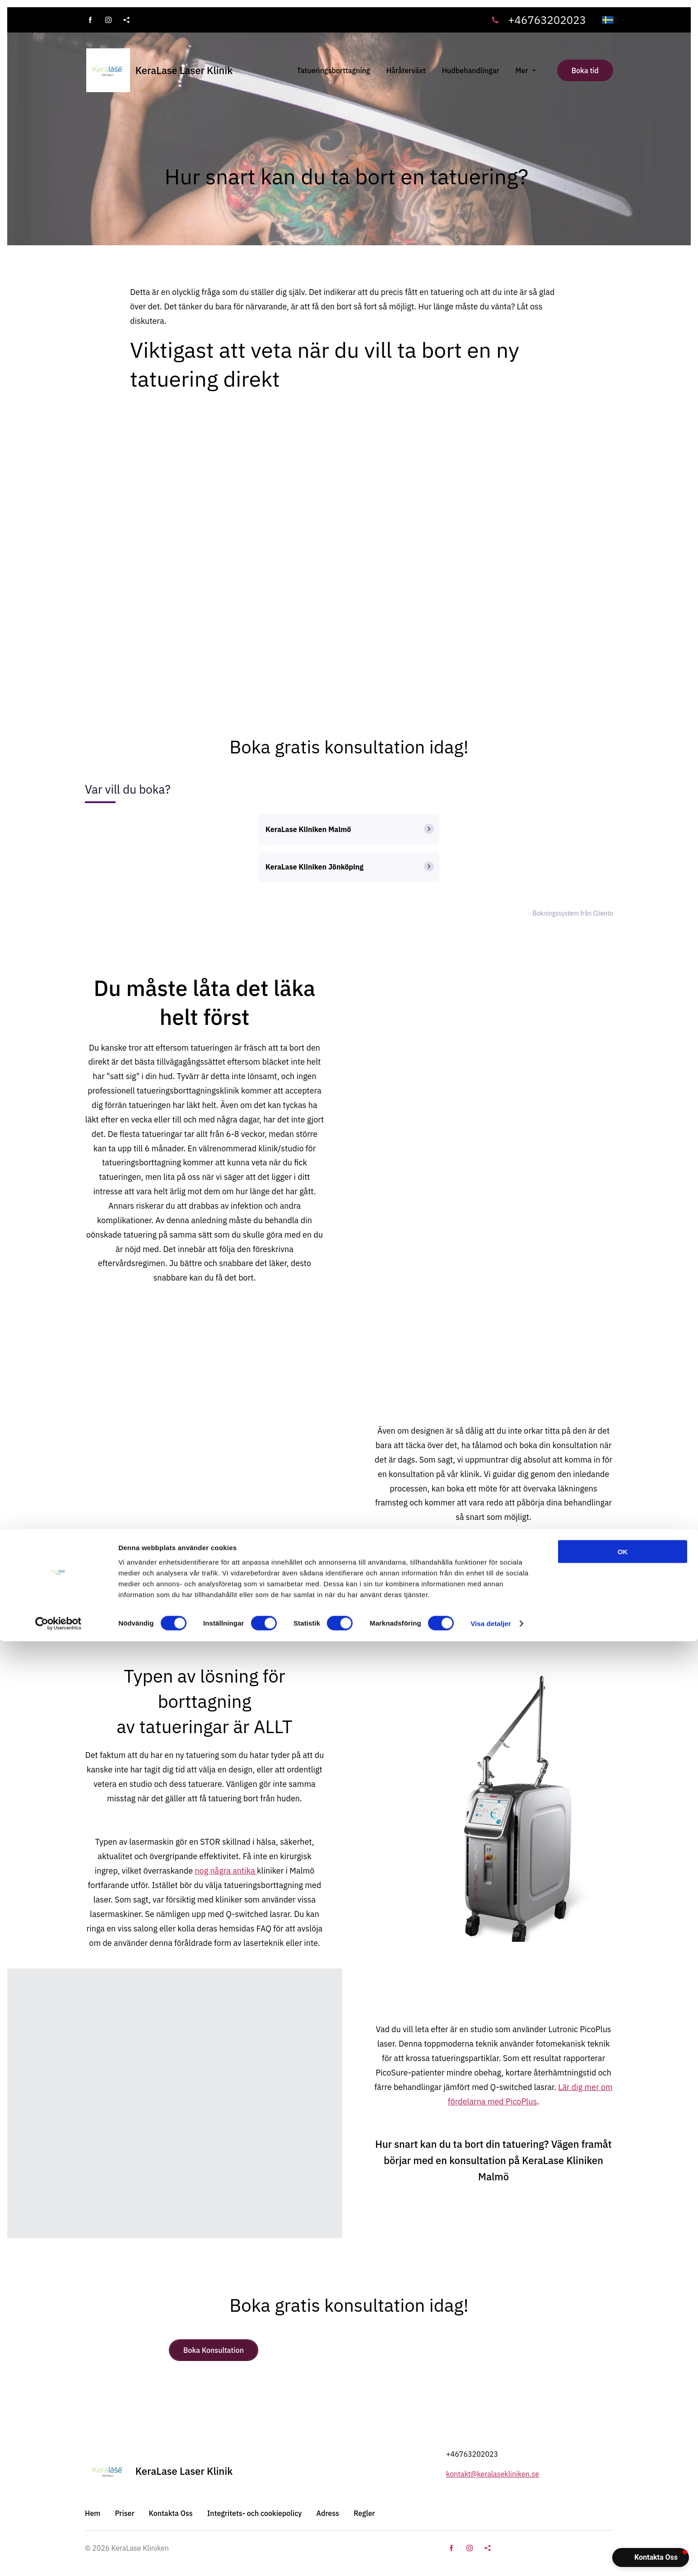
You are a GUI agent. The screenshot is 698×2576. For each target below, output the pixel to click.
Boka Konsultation (213, 2350)
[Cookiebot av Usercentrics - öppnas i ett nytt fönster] (58, 2558)
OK (623, 2486)
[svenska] (607, 19)
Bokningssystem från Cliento (572, 913)
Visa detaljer (490, 2558)
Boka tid (585, 70)
